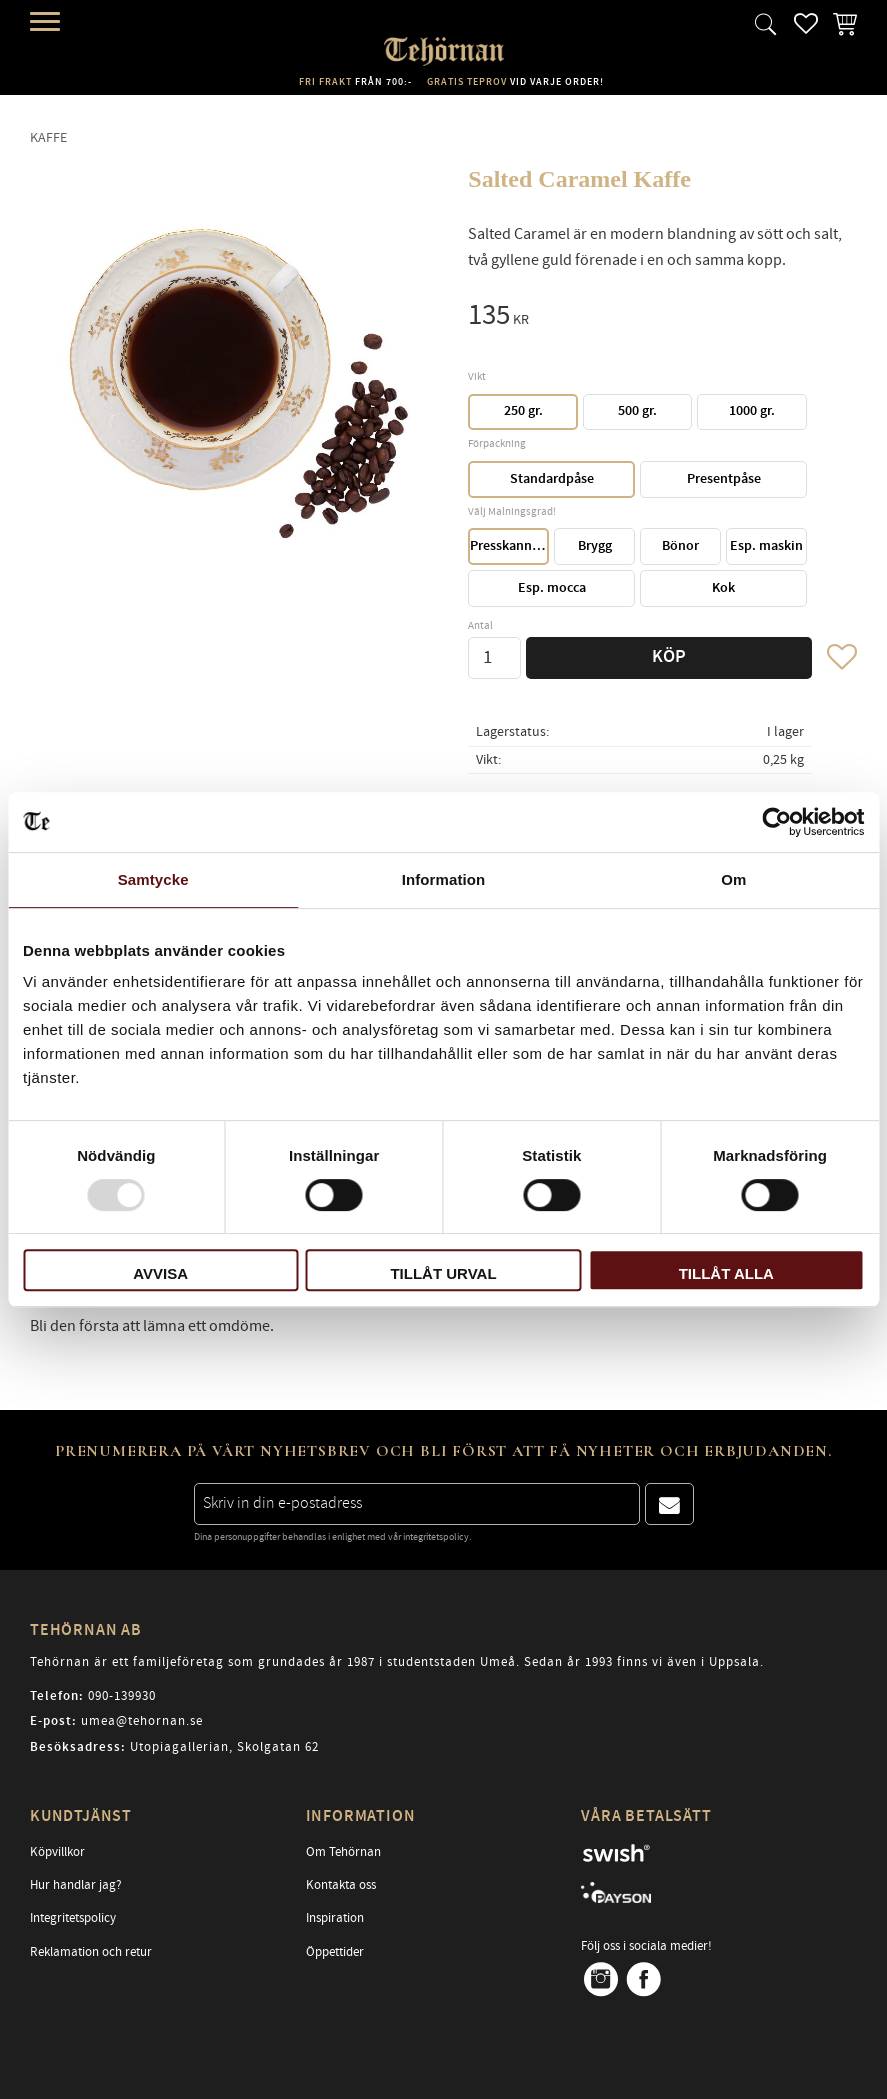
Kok (723, 588)
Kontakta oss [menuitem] (341, 1885)
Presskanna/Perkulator (509, 546)
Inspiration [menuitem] (335, 1918)
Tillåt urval (443, 1273)
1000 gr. (752, 411)
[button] (47, 22)
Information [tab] (444, 879)
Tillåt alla (726, 1273)
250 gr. (523, 411)
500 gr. (637, 411)
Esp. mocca (552, 588)
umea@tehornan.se (142, 1721)
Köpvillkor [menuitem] (57, 1852)
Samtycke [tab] (153, 879)
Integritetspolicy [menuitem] (73, 1918)
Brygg (595, 546)
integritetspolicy (436, 1537)
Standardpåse (552, 479)
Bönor (680, 546)
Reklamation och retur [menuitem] (91, 1952)
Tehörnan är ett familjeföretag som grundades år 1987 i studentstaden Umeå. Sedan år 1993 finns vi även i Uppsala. (397, 1662)
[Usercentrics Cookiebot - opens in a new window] (776, 822)
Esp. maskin (766, 546)
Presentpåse (724, 479)
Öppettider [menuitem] (335, 1952)
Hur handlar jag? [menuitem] (76, 1885)
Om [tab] (733, 879)
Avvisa (160, 1273)
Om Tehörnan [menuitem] (343, 1852)
